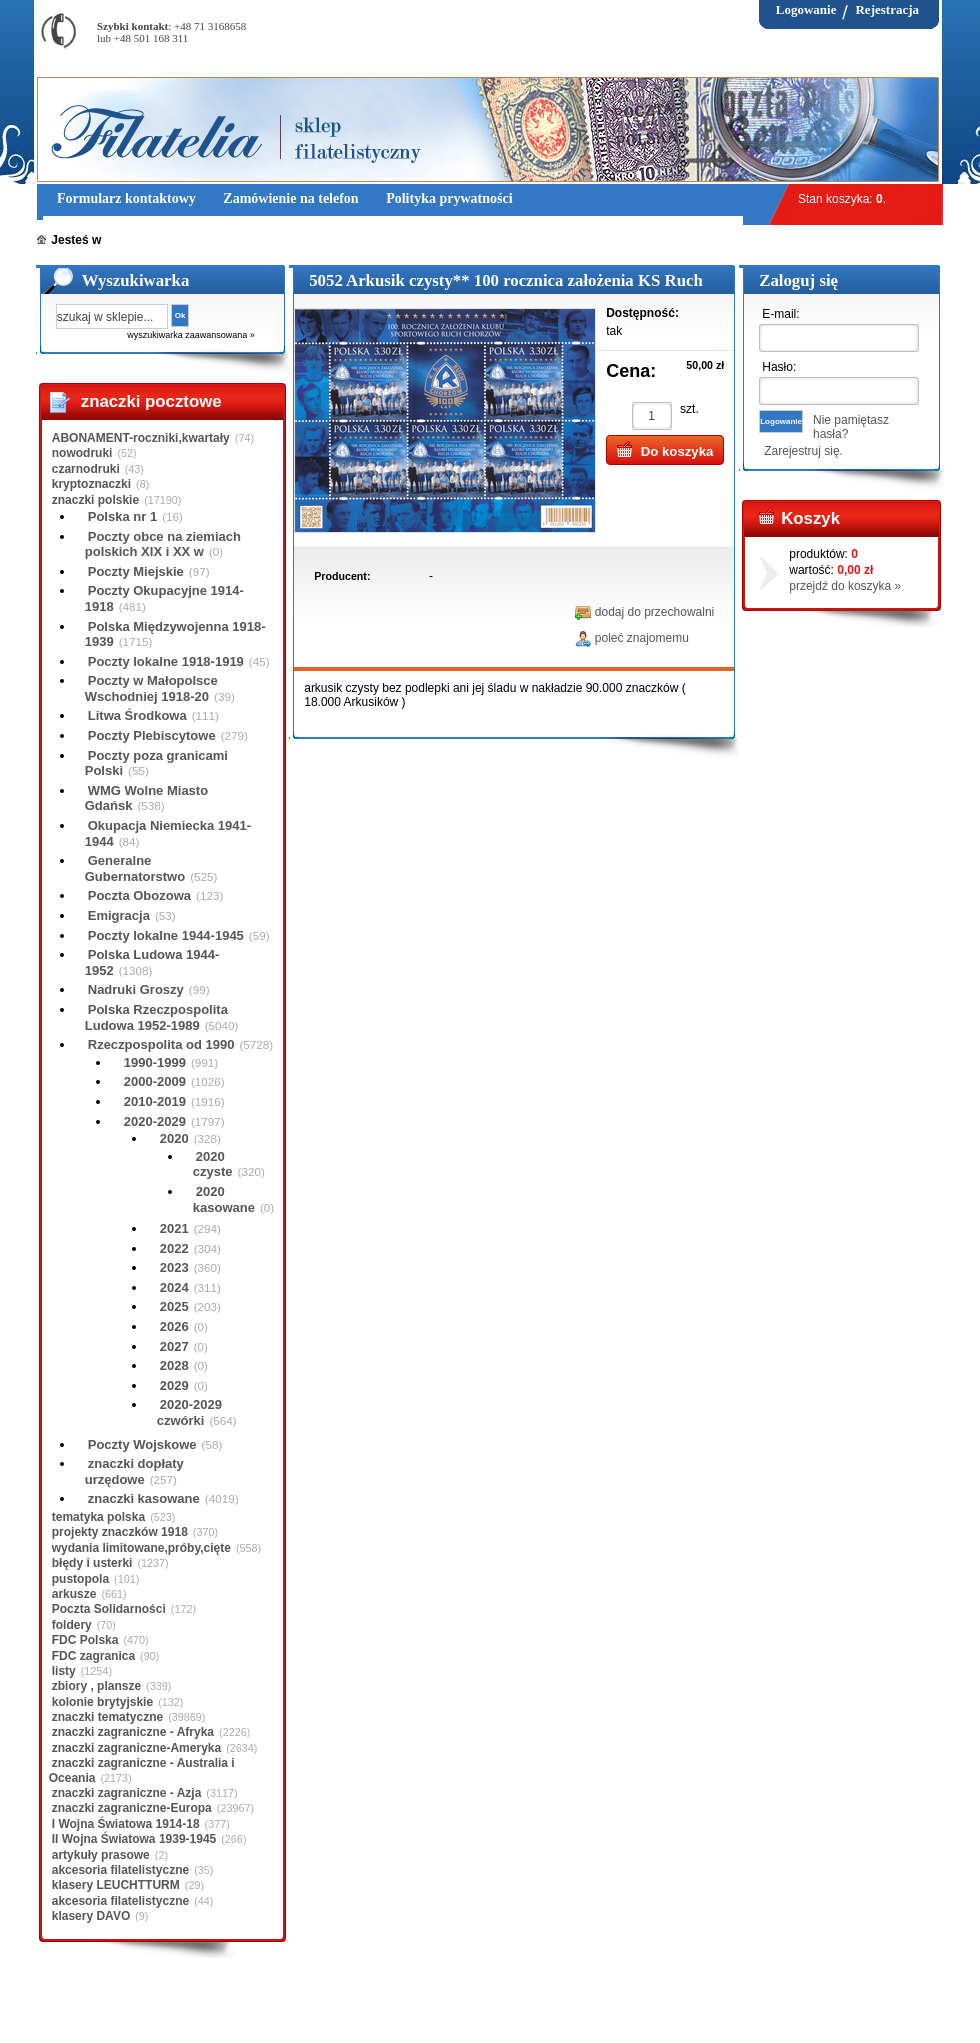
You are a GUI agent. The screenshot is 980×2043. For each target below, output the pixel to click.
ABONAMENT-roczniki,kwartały (141, 438)
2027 (174, 1346)
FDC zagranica (93, 1656)
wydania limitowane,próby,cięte (141, 1548)
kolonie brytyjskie (102, 1702)
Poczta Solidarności (109, 1609)
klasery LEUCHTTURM (116, 1885)
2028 (174, 1365)
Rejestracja (887, 9)
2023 (174, 1267)
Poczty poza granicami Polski (156, 763)
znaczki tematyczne (107, 1717)
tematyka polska (98, 1517)
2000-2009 (155, 1081)
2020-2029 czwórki (189, 1412)
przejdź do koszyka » (845, 586)
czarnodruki (86, 469)
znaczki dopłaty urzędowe (134, 1471)
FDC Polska (85, 1640)
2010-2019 (155, 1101)
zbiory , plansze (96, 1686)
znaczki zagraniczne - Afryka (133, 1732)
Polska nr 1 (122, 516)
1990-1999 (155, 1062)
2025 (174, 1306)
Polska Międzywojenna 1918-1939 (175, 634)
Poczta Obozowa (139, 895)
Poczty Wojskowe (142, 1444)
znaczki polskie (95, 500)
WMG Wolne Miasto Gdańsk (146, 798)
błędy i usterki (92, 1563)
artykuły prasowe (101, 1855)
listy (64, 1671)
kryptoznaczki (91, 484)
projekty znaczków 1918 (120, 1532)
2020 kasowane (224, 1199)
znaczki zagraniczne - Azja (127, 1793)
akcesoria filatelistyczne (120, 1870)
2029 (174, 1385)
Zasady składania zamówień (271, 2012)
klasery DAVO (91, 1916)
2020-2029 (155, 1121)
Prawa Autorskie (539, 2012)
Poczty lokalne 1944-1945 (166, 935)
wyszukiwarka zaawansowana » (191, 335)
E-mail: (780, 314)
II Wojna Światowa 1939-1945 (134, 1839)
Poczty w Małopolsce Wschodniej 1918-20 (151, 688)
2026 (174, 1326)
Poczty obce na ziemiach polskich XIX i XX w (163, 544)
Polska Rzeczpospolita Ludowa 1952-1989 (156, 1017)
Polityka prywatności (421, 2012)
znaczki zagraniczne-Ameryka (136, 1748)
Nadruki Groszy (136, 989)
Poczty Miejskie (136, 571)
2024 (174, 1287)
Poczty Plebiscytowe (152, 735)
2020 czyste (213, 1164)
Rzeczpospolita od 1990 (161, 1044)
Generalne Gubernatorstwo (135, 868)
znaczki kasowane (144, 1498)
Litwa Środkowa (137, 715)
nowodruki (82, 453)
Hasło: (779, 367)
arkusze (74, 1594)
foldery (72, 1625)
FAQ (615, 2012)
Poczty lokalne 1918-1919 (166, 661)
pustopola (80, 1579)
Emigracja (119, 915)
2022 (174, 1248)
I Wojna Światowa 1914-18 (126, 1824)
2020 (174, 1138)
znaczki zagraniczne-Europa (132, 1808)
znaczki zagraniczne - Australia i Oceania (142, 1770)
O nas (160, 2012)
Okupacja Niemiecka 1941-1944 (168, 833)
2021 (174, 1228)
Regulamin (95, 2012)
